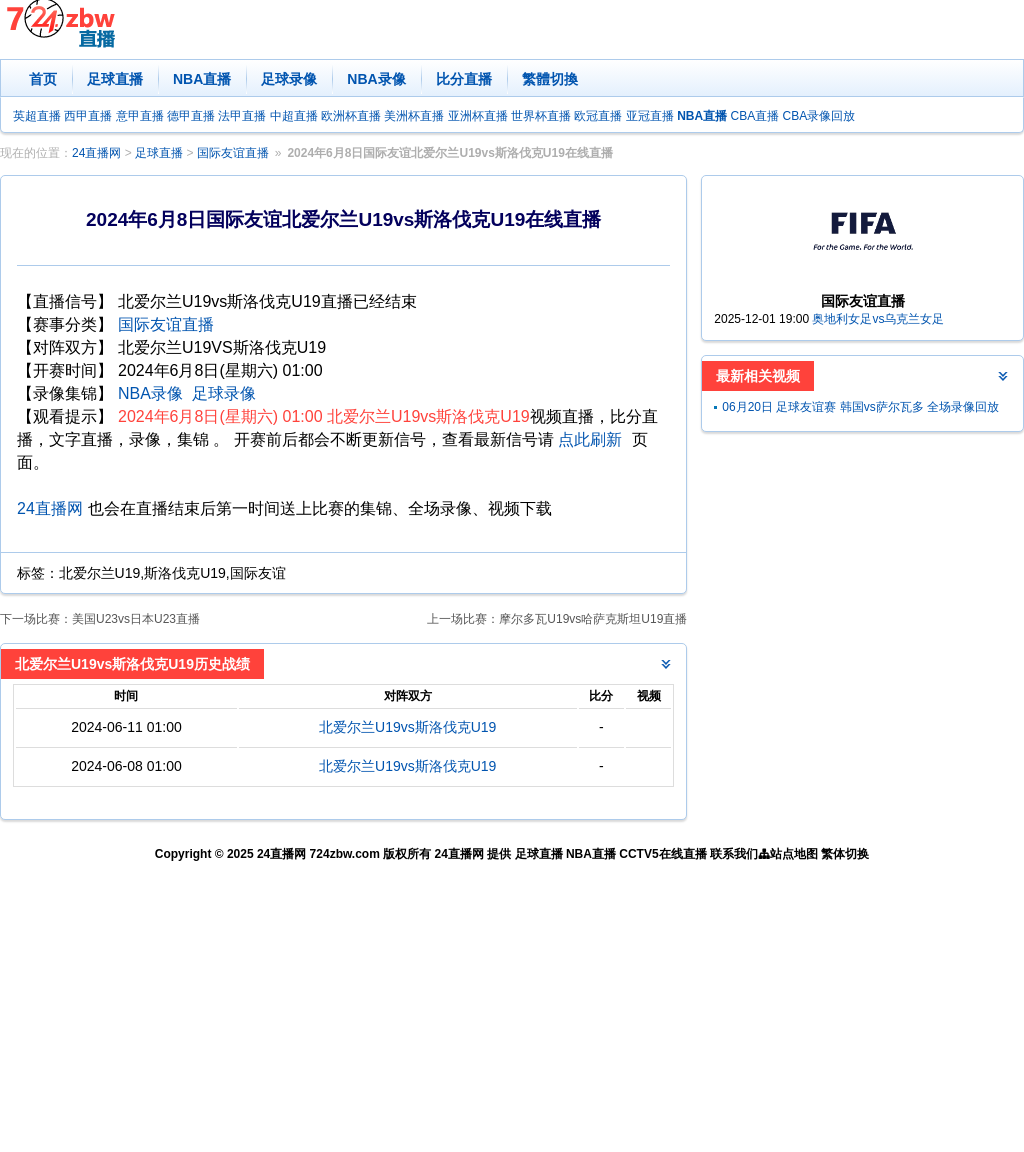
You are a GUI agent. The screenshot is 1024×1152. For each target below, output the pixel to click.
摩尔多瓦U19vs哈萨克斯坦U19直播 (593, 619)
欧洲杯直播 (351, 116)
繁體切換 (550, 79)
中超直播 (294, 116)
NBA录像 (376, 79)
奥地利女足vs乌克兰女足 (878, 319)
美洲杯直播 (414, 116)
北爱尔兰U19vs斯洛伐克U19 (407, 727)
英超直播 (37, 116)
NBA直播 (202, 79)
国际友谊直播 (233, 153)
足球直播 (115, 79)
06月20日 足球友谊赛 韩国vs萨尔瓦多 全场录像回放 (860, 407)
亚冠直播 (650, 116)
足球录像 (289, 79)
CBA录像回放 (819, 116)
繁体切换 (845, 854)
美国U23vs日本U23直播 (136, 619)
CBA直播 (754, 116)
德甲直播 (191, 116)
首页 (43, 79)
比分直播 (464, 79)
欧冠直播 (598, 116)
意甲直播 (140, 116)
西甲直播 (88, 116)
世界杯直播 (541, 116)
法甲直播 (242, 116)
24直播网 (96, 153)
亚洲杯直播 (478, 116)
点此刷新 (590, 439)
